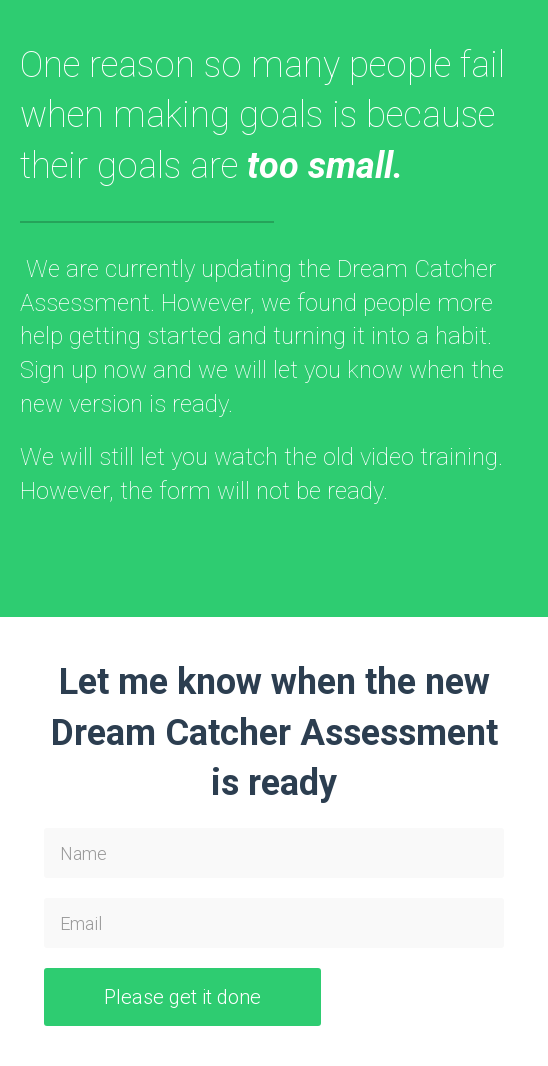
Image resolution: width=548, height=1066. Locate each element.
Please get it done (182, 997)
